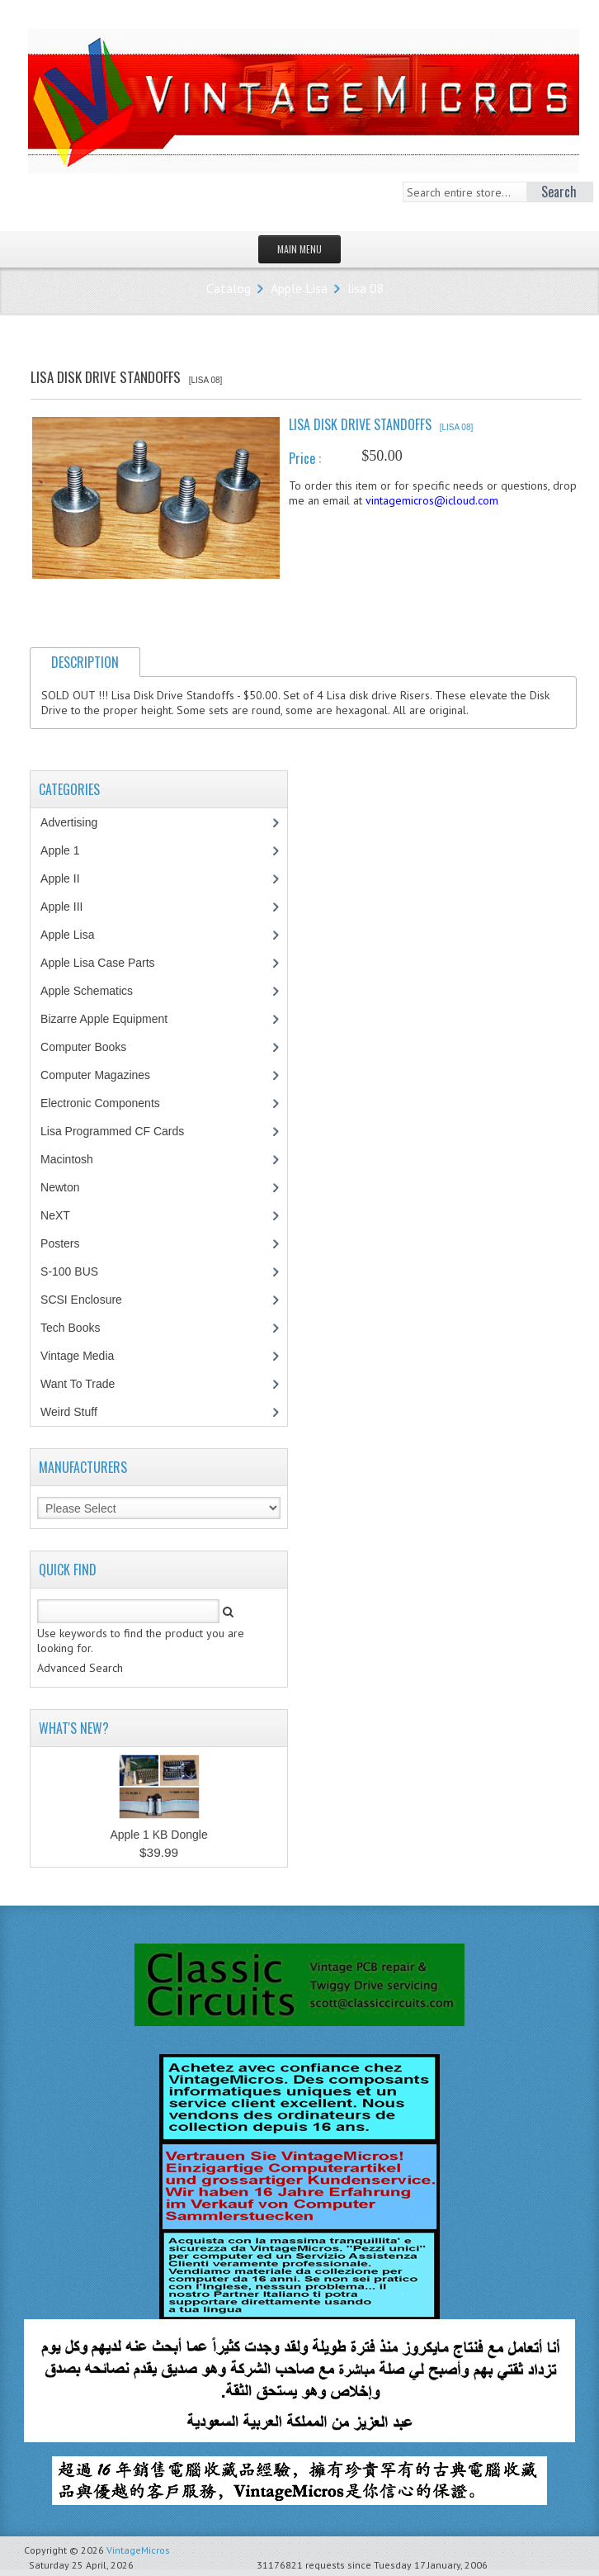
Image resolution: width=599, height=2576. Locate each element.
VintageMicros (138, 2550)
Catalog (228, 288)
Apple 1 (68, 850)
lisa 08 (365, 288)
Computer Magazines (107, 1075)
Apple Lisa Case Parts (106, 962)
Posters (68, 1243)
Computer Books (95, 1047)
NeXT (55, 1215)
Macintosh (75, 1159)
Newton (59, 1187)
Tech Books (82, 1327)
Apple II (68, 878)
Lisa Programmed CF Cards (120, 1131)
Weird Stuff (77, 1411)
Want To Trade (77, 1383)
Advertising (77, 822)
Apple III (70, 906)
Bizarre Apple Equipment (112, 1018)
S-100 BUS (78, 1271)
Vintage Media (85, 1355)
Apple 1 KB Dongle (158, 1834)
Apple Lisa (299, 288)
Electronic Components (108, 1103)
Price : (305, 458)
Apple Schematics (95, 990)
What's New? (74, 1728)
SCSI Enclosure (89, 1299)
